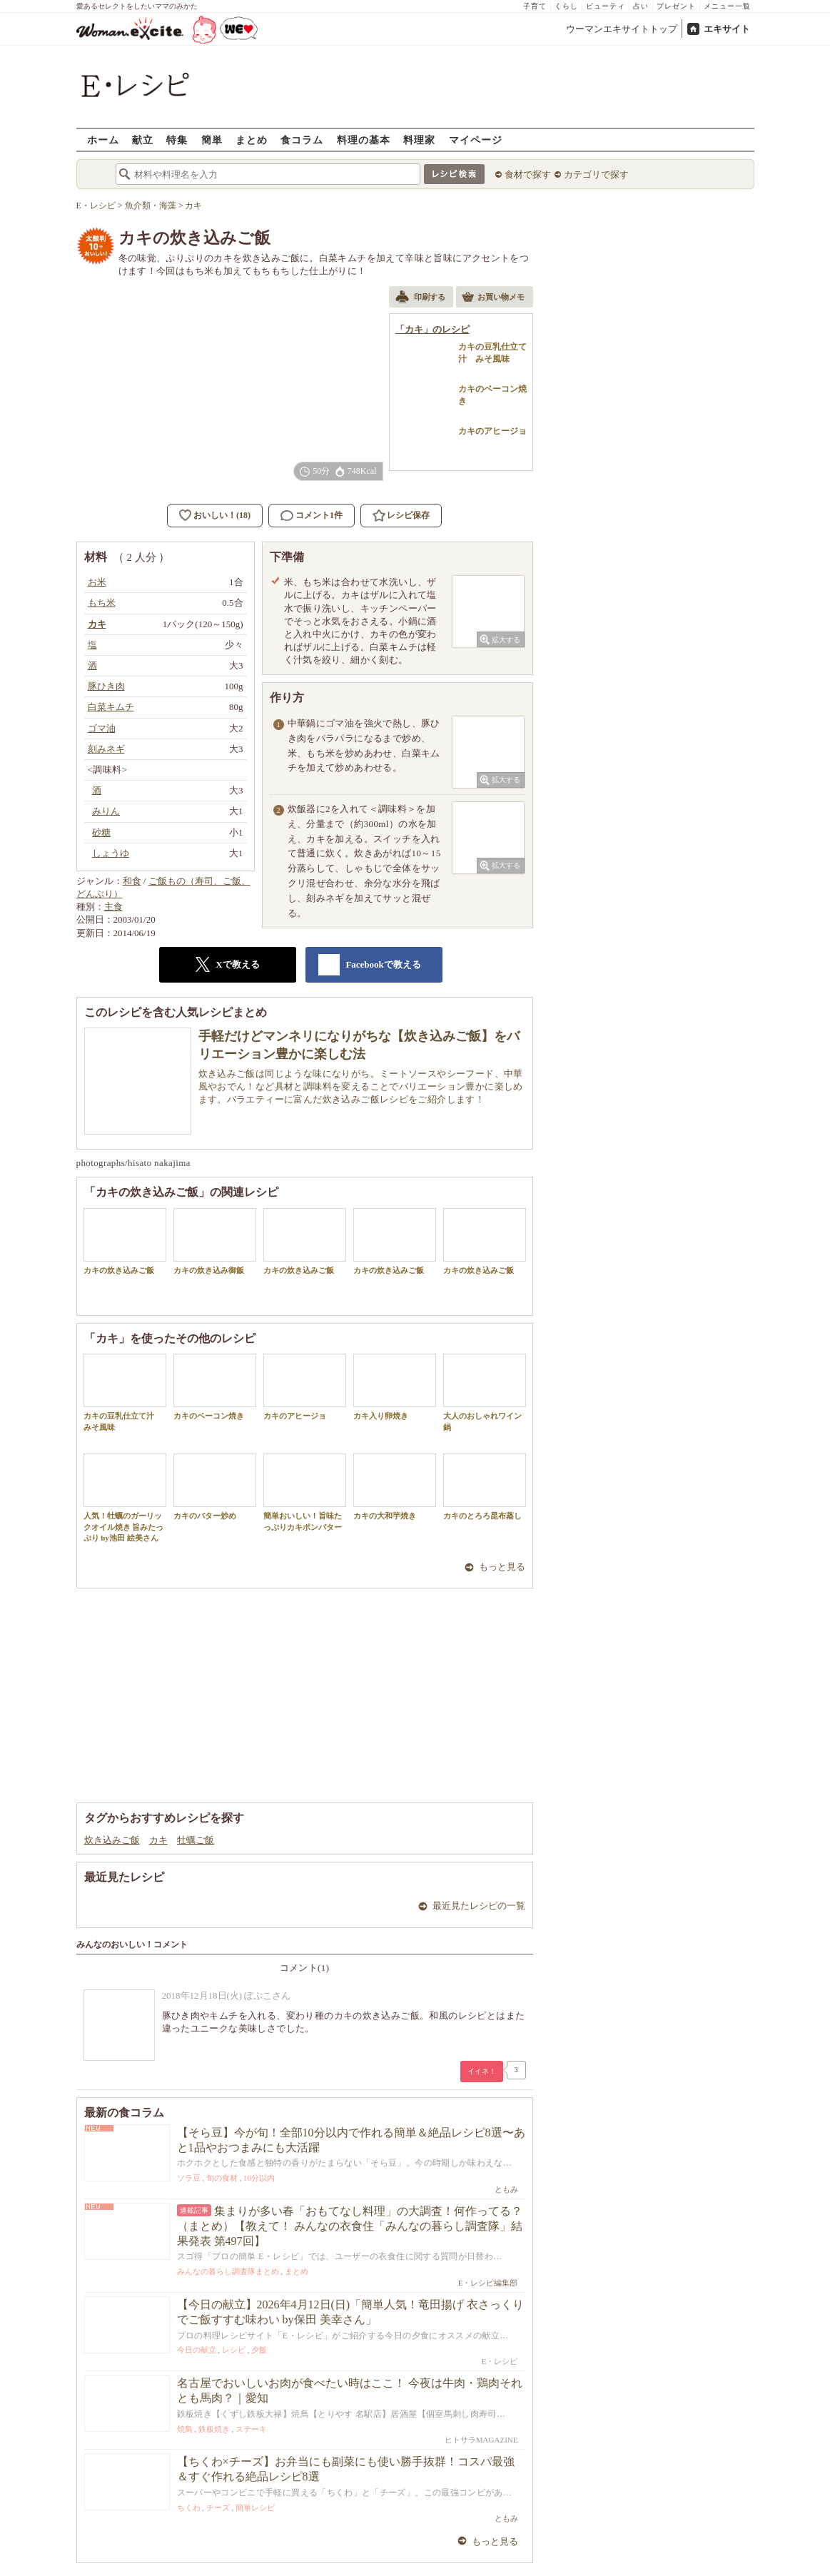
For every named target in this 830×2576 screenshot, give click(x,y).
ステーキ (251, 2429)
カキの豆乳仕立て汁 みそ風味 (124, 1392)
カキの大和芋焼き (394, 1487)
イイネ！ (481, 2071)
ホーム (103, 139)
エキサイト (727, 29)
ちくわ (189, 2507)
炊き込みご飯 (112, 1840)
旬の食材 (222, 2178)
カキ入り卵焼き (394, 1387)
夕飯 (259, 2350)
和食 (132, 881)
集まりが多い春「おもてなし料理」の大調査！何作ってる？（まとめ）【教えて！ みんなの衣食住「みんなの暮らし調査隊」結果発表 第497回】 (349, 2226)
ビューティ (605, 6)
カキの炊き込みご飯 (124, 1241)
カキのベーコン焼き (214, 1387)
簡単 (212, 139)
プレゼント (676, 6)
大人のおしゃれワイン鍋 (484, 1392)
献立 (142, 139)
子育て (535, 6)
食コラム (301, 139)
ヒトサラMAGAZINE (481, 2439)
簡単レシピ (255, 2507)
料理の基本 (363, 139)
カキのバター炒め (214, 1487)
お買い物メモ (493, 298)
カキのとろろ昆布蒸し (484, 1487)
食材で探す (528, 174)
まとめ (252, 139)
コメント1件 (311, 515)
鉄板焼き (214, 2429)
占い (641, 6)
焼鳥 (185, 2429)
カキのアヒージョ (304, 1387)
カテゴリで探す (596, 174)
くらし (566, 6)
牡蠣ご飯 (195, 1840)
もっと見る (502, 1566)
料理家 (419, 139)
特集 (177, 139)
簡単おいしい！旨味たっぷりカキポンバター (304, 1492)
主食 (113, 906)
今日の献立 (196, 2350)
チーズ (218, 2507)
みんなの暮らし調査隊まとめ (228, 2271)
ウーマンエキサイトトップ (621, 29)
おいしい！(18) (221, 515)
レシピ (234, 2350)
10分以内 (259, 2178)
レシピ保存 (408, 515)
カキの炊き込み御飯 (214, 1241)
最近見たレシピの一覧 (478, 1905)
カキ (158, 1840)
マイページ (475, 139)
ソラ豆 (189, 2178)
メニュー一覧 (727, 6)
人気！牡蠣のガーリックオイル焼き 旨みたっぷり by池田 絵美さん (124, 1498)
